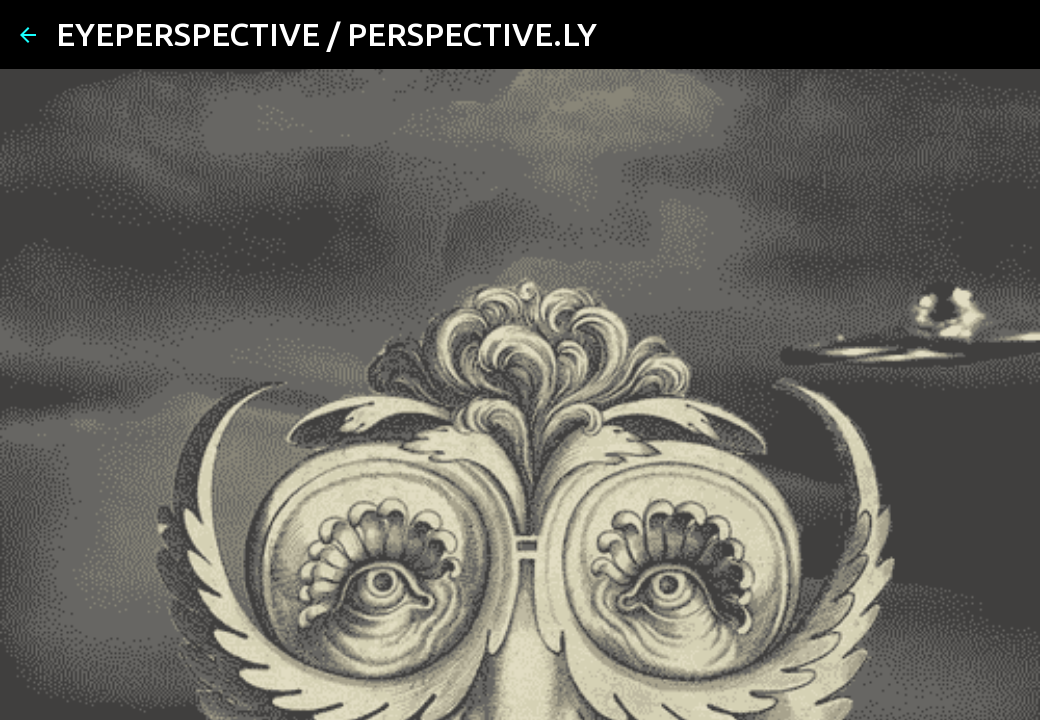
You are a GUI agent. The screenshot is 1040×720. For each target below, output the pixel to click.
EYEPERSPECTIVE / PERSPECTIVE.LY (326, 34)
